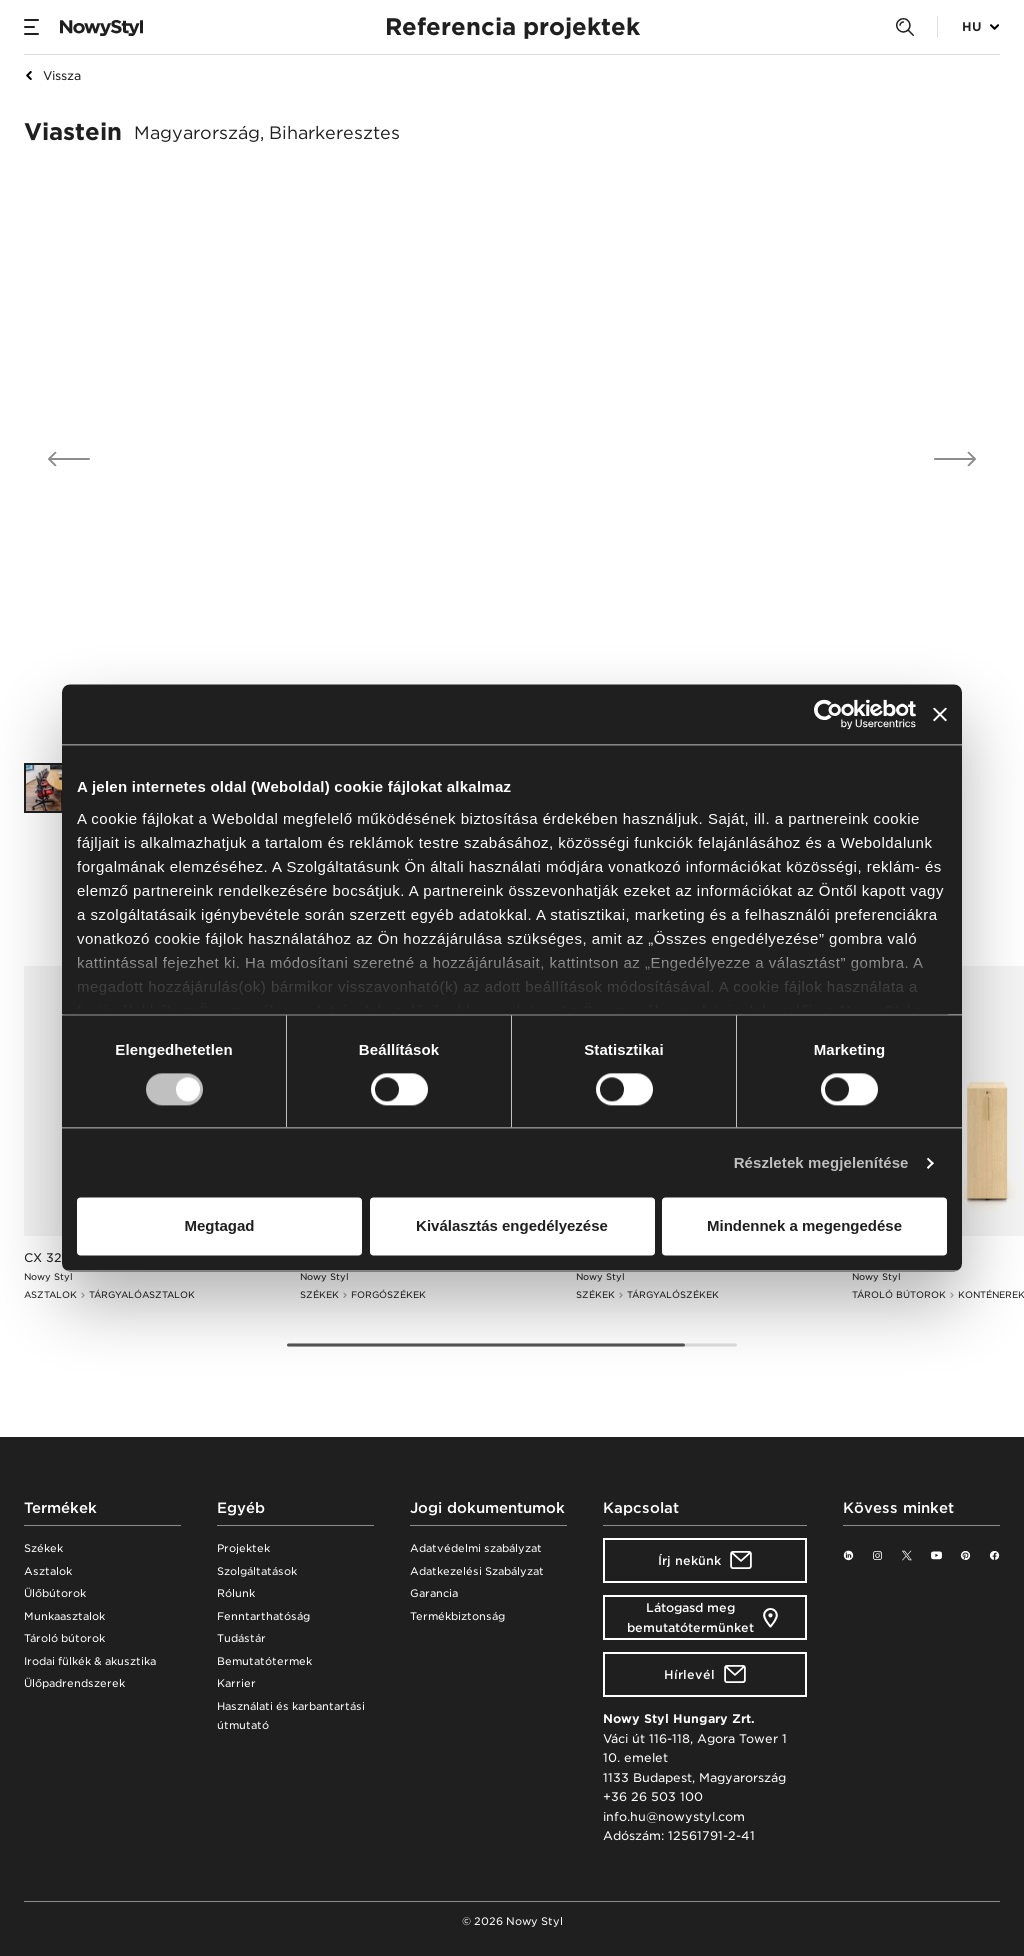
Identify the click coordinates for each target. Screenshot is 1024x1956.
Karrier (236, 1683)
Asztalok (48, 1571)
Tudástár (241, 1638)
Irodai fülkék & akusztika (90, 1661)
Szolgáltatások (257, 1571)
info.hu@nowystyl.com (674, 1816)
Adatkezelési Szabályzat (477, 1571)
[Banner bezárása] (940, 714)
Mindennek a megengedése (804, 1226)
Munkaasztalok (64, 1616)
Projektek (243, 1548)
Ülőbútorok (55, 1593)
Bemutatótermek (264, 1661)
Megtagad (219, 1226)
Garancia (434, 1593)
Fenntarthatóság (263, 1616)
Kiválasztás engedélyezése (512, 1226)
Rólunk (236, 1593)
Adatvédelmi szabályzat (476, 1548)
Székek (43, 1548)
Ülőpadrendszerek (74, 1683)
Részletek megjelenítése (821, 1162)
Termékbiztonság (457, 1616)
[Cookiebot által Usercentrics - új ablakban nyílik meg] (828, 714)
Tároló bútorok (64, 1638)
